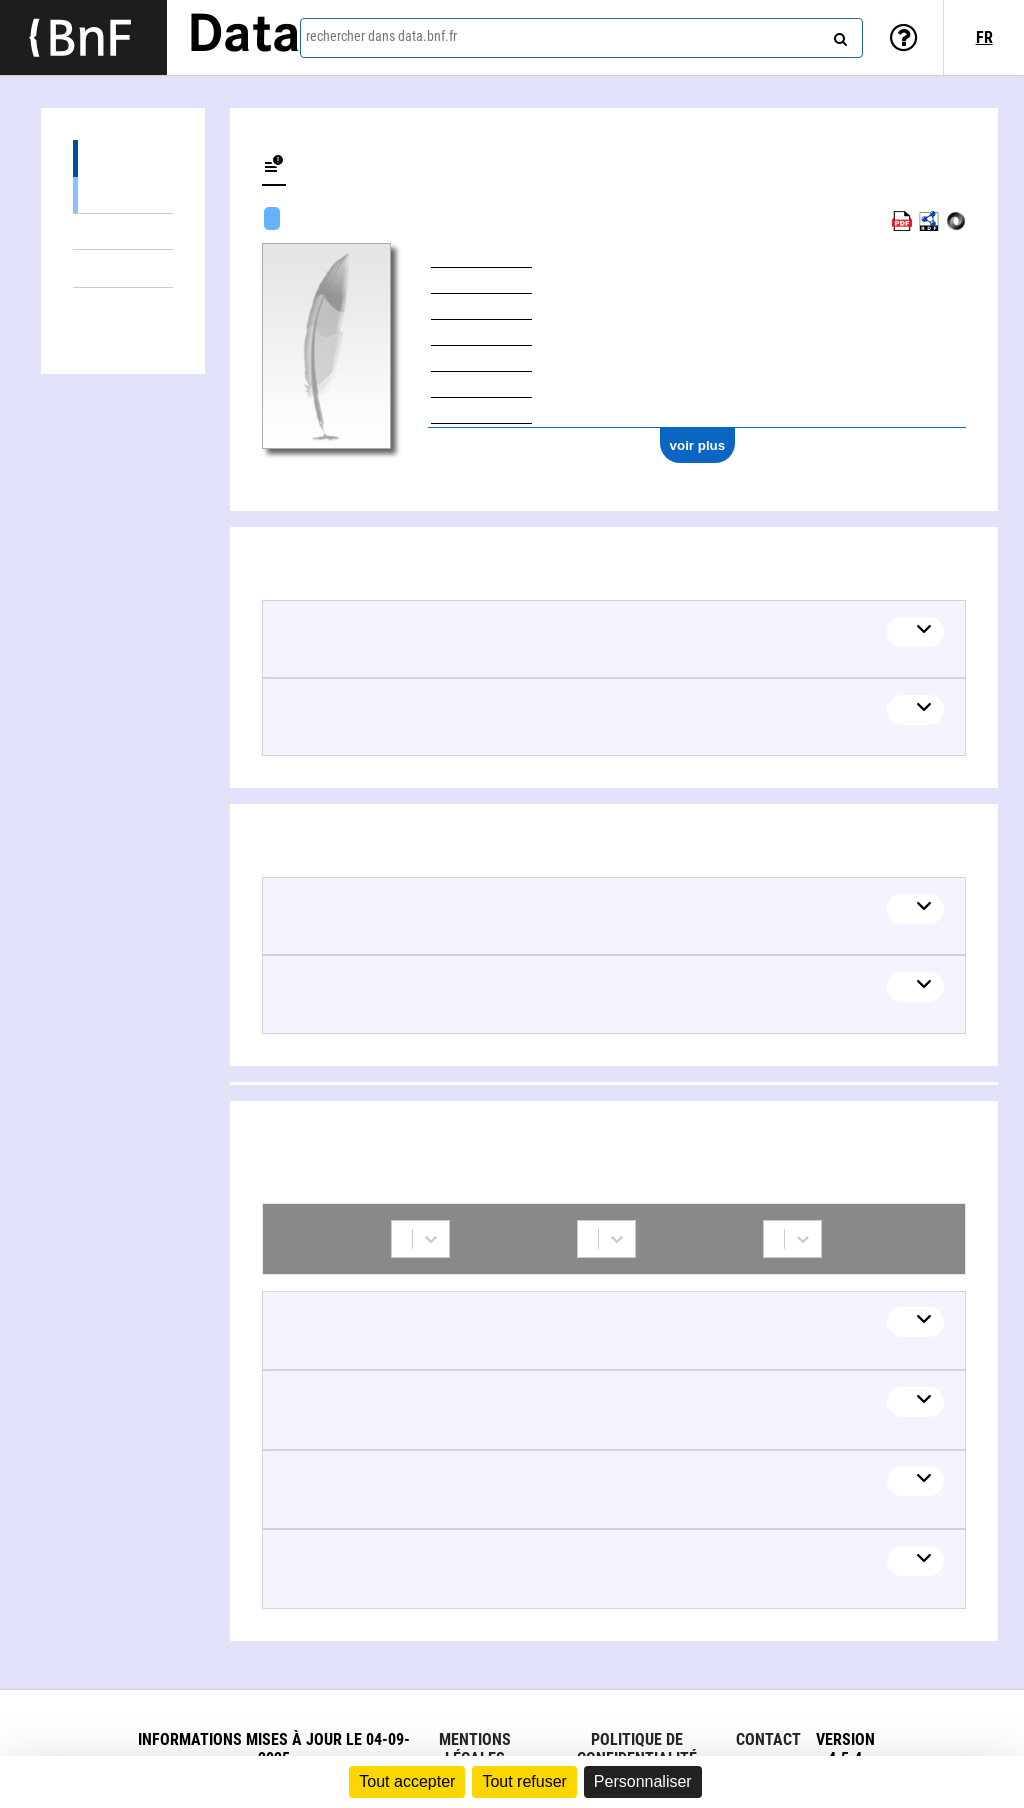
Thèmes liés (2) (123, 268)
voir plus (698, 445)
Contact (768, 1739)
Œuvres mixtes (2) (123, 194)
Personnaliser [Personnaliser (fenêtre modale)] (643, 1781)
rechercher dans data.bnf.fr (381, 36)
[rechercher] (838, 35)
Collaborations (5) (123, 306)
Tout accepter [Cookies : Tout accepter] (407, 1781)
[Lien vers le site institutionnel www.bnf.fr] (83, 37)
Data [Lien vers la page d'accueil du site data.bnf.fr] (244, 37)
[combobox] (581, 38)
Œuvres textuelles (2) (123, 231)
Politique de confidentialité (637, 1749)
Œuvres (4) (123, 158)
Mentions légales (475, 1749)
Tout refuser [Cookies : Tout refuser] (524, 1781)
